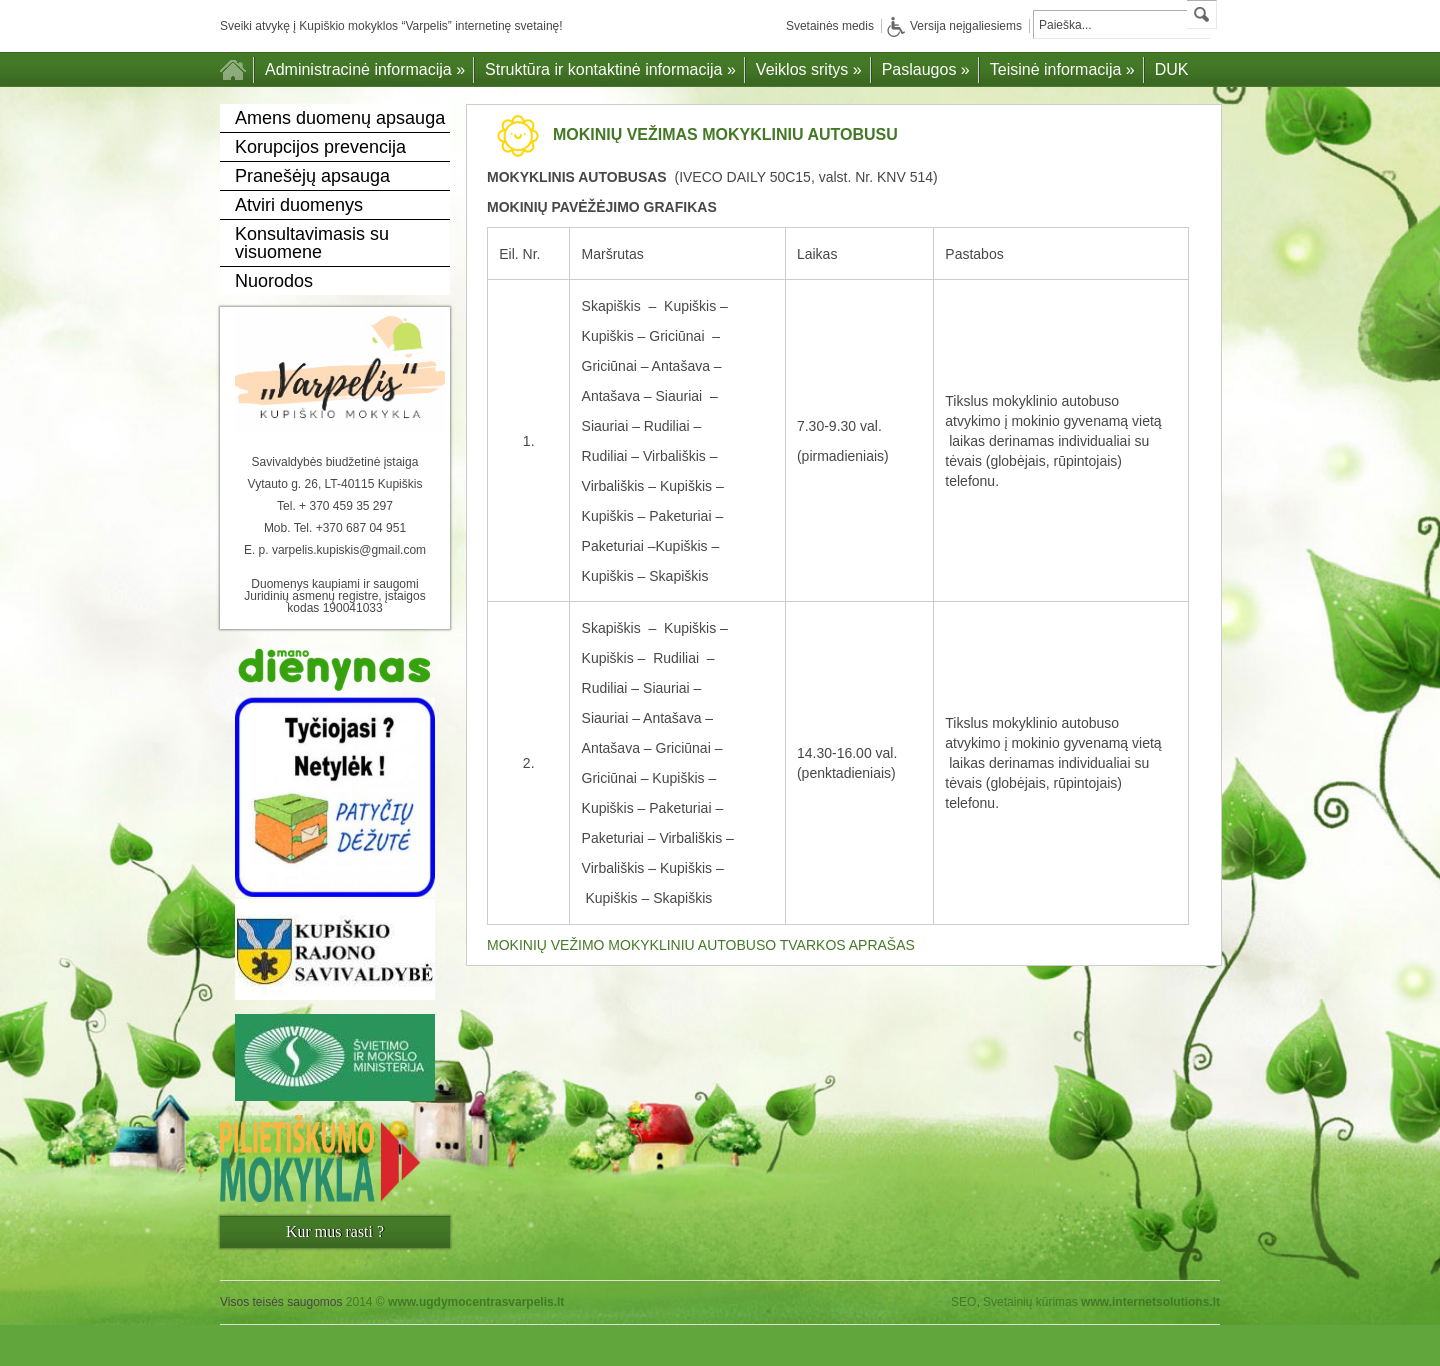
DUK (1172, 69)
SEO (963, 1302)
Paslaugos (926, 69)
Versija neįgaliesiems (954, 26)
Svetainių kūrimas (1030, 1302)
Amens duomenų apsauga (340, 118)
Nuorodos (274, 281)
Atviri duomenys (299, 205)
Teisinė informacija (1062, 69)
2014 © (455, 1302)
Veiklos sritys (809, 69)
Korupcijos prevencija (320, 147)
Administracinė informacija (365, 69)
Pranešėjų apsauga (312, 176)
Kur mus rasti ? (335, 1231)
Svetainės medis (830, 26)
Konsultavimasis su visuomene (312, 243)
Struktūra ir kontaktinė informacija (610, 69)
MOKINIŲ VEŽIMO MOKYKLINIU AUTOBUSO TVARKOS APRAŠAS (701, 945)
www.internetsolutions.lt (1150, 1302)
